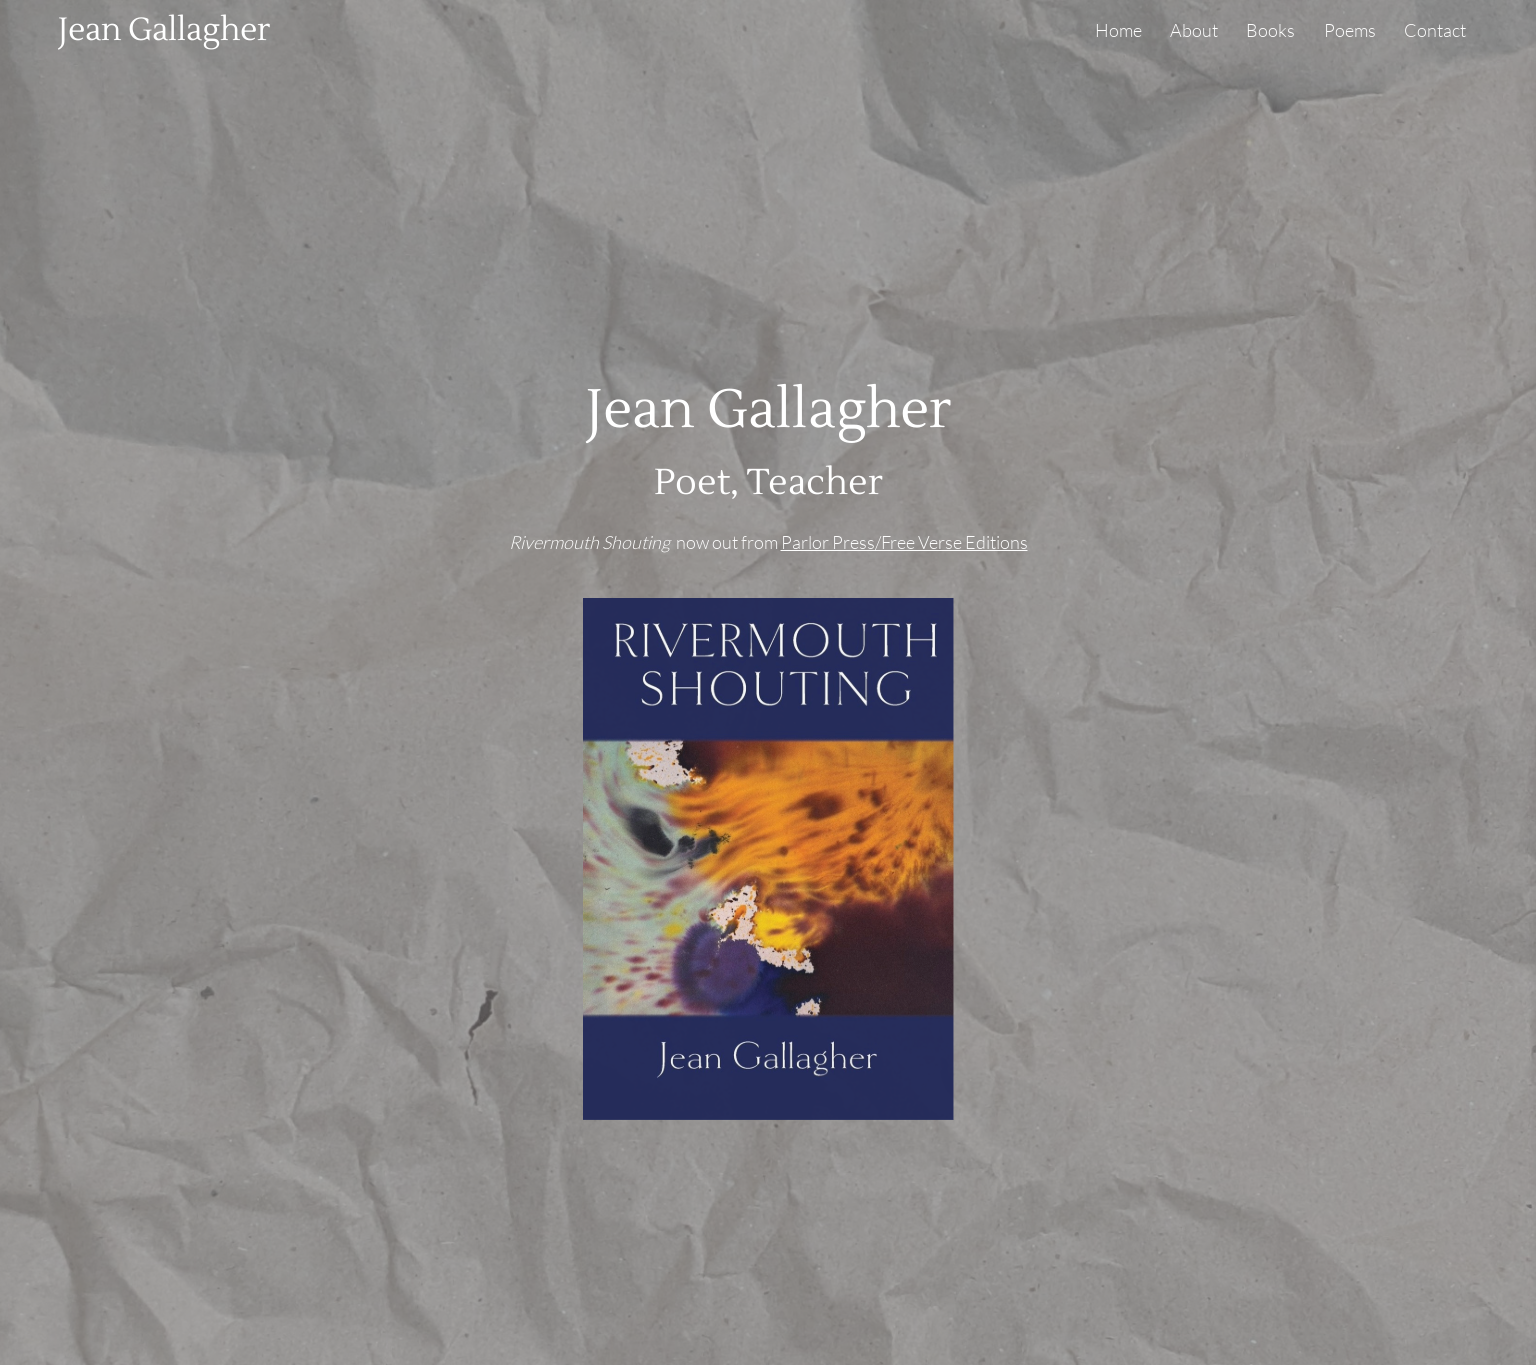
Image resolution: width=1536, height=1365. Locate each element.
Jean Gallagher (164, 29)
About (1194, 30)
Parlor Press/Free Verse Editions (904, 542)
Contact (1435, 30)
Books (1270, 30)
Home (1118, 30)
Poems (1350, 30)
